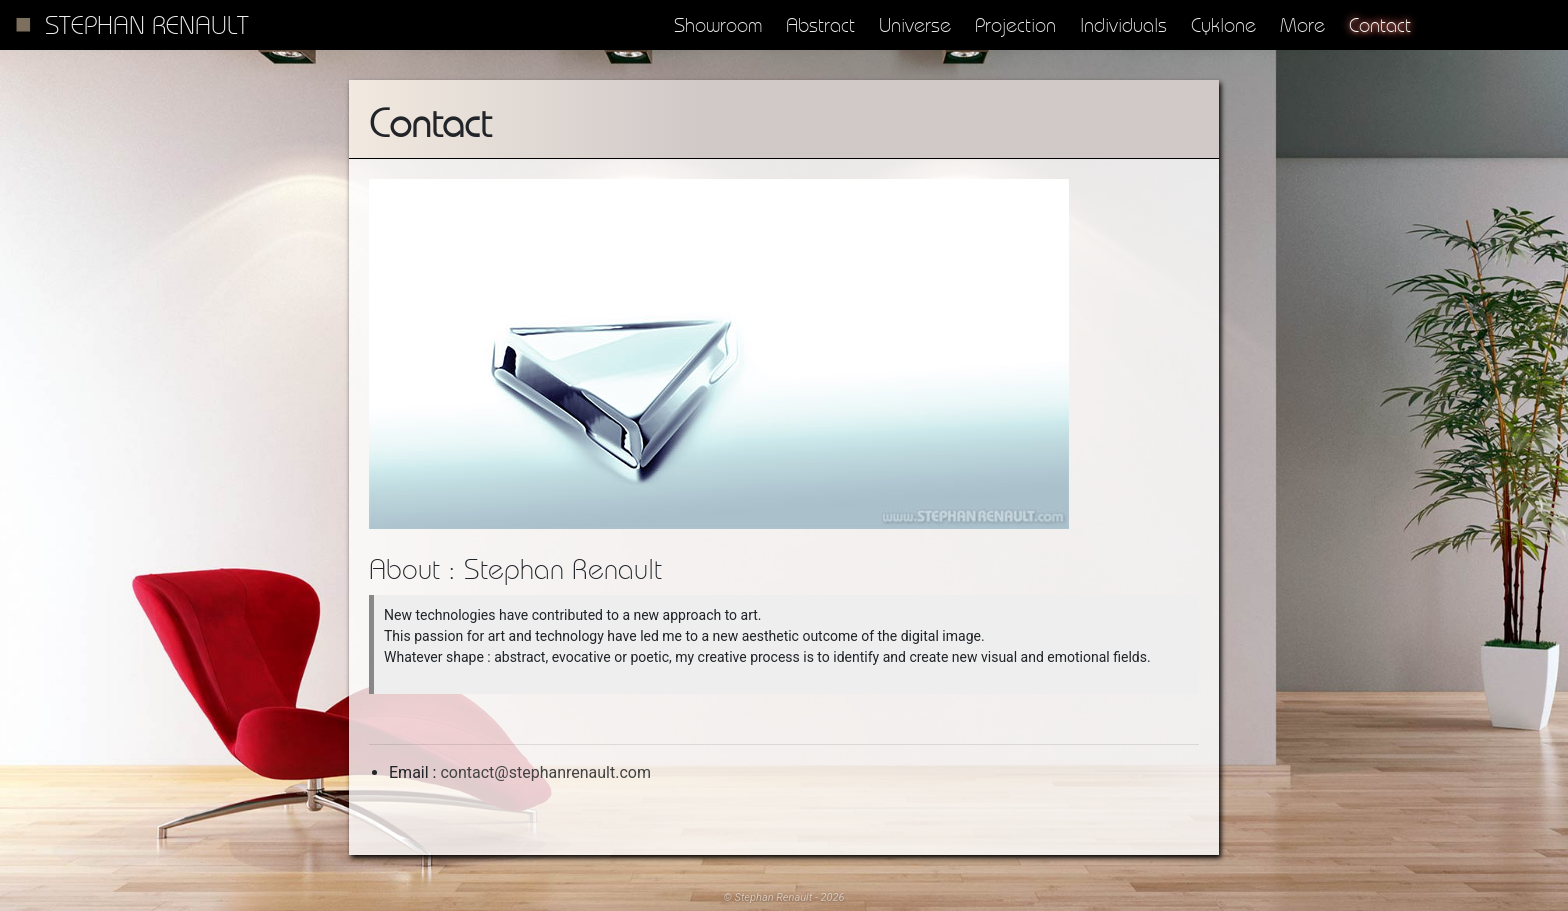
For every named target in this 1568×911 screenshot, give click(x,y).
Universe (915, 25)
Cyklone (1223, 25)
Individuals (1123, 25)
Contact (1380, 25)
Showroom (718, 25)
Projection (1015, 25)
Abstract (820, 25)
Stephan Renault (147, 25)
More (1302, 25)
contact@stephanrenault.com (545, 772)
